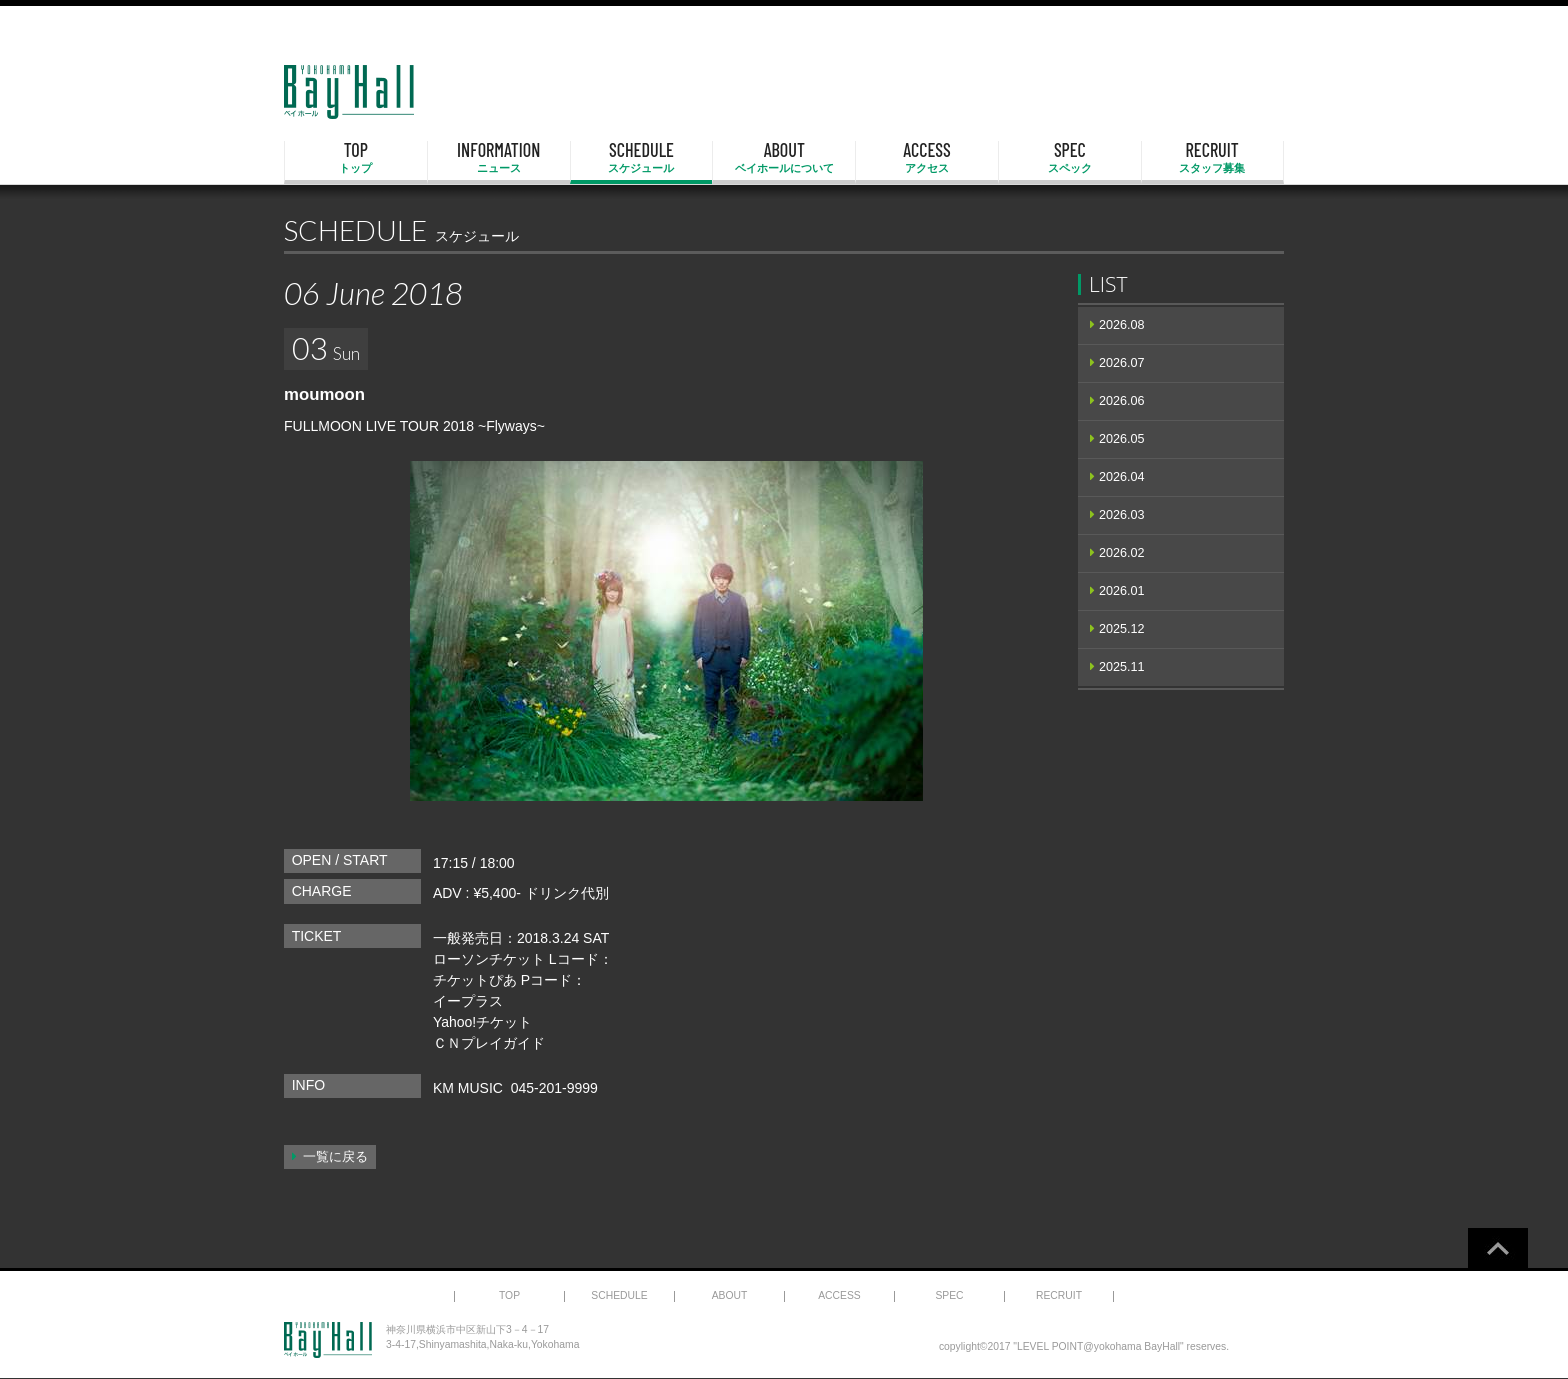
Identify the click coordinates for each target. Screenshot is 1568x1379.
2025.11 (1122, 667)
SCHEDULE (642, 158)
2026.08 (1122, 325)
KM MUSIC (468, 1088)
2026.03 (1122, 515)
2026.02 (1122, 553)
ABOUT (784, 158)
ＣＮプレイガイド (489, 1043)
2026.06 (1122, 401)
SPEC (1070, 158)
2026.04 (1122, 477)
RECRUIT (1212, 158)
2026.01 (1122, 591)
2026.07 (1122, 363)
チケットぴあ (475, 980)
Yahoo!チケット (482, 1022)
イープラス (468, 1001)
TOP (356, 158)
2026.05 (1122, 439)
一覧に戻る (335, 1157)
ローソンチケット (489, 959)
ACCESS (927, 158)
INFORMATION (499, 158)
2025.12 (1122, 629)
